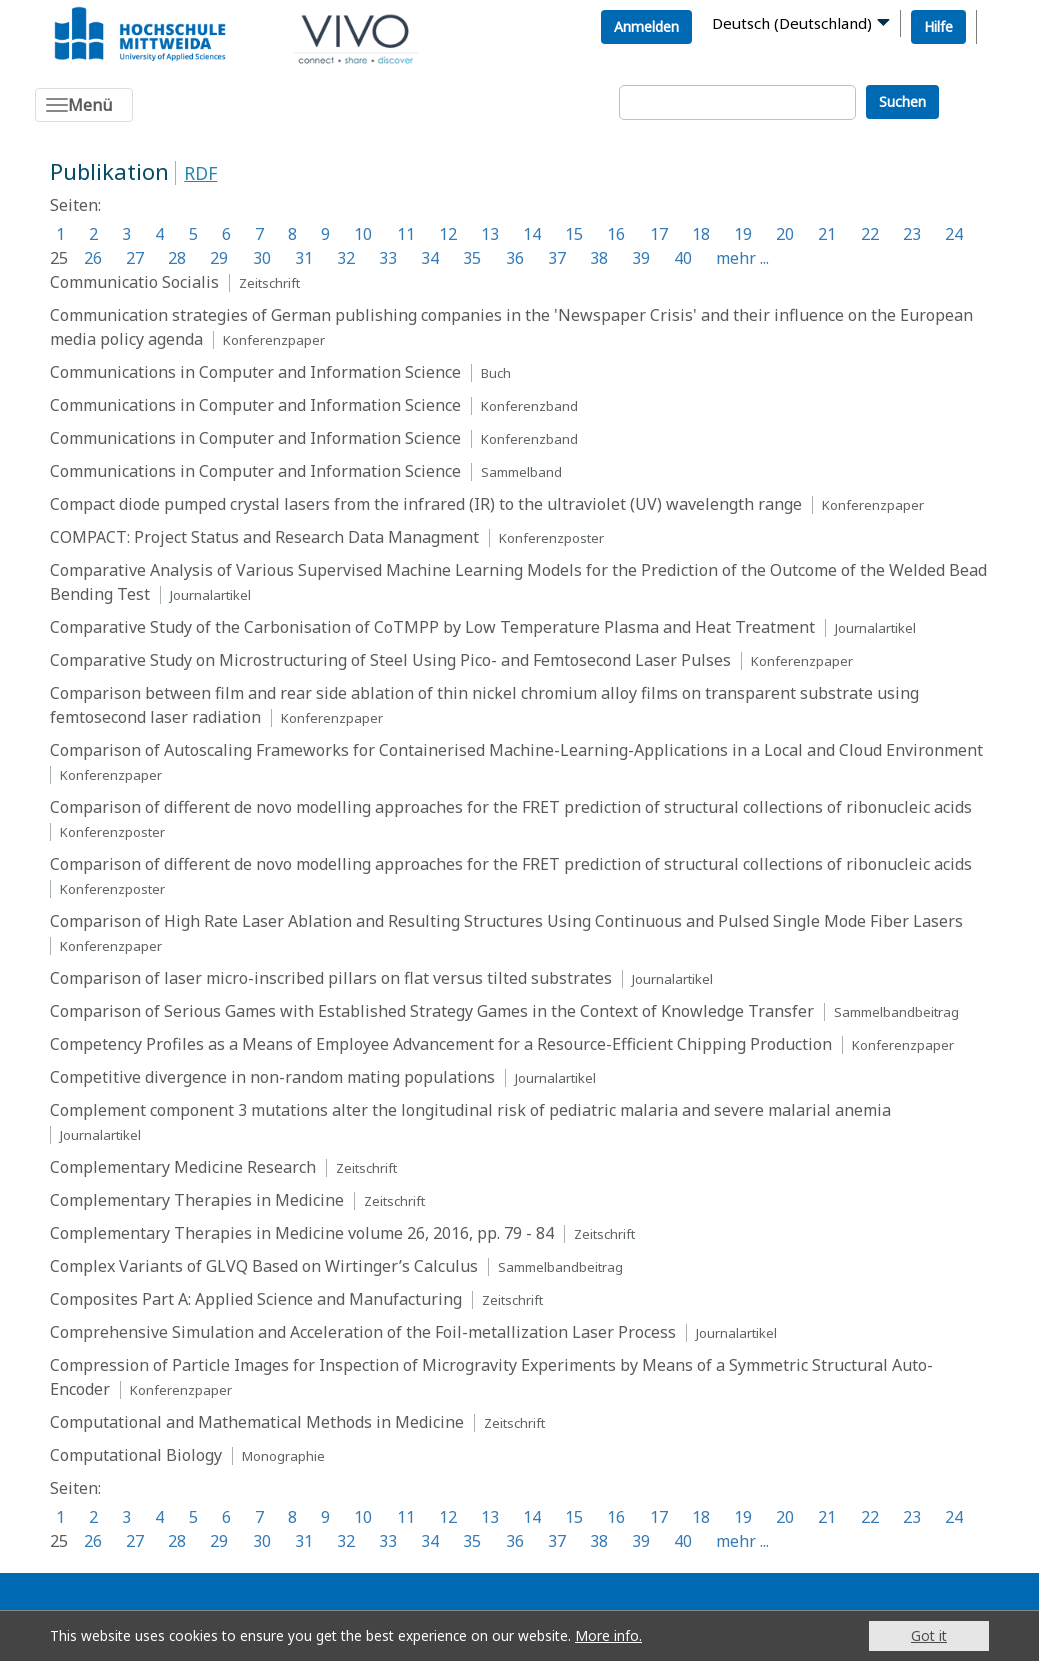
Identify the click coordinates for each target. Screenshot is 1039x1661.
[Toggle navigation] (84, 105)
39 (641, 258)
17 (659, 234)
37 (557, 258)
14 (532, 234)
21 (827, 234)
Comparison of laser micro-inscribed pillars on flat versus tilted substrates (331, 978)
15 (574, 234)
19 (743, 234)
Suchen (902, 101)
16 (616, 234)
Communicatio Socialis (134, 282)
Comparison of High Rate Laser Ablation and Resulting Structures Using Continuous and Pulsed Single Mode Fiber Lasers (506, 921)
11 (406, 234)
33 (388, 258)
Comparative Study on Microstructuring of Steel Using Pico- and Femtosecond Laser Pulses (390, 660)
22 (870, 234)
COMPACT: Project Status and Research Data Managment (264, 537)
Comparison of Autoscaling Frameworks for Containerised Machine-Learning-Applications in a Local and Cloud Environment (516, 750)
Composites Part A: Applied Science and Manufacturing (256, 1299)
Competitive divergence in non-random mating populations (272, 1077)
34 (430, 258)
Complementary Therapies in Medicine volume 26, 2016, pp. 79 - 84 (302, 1233)
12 (448, 234)
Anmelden (646, 26)
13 (490, 234)
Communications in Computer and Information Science (255, 372)
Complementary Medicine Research (183, 1167)
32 (346, 258)
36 (515, 258)
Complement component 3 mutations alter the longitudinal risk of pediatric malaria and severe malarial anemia (470, 1110)
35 (472, 258)
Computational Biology (136, 1455)
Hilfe (938, 26)
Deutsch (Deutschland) (792, 23)
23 (912, 234)
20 (785, 234)
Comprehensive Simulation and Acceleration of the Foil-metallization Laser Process (363, 1332)
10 (363, 234)
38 (599, 258)
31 (304, 258)
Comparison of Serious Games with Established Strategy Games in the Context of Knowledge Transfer (432, 1011)
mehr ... (742, 258)
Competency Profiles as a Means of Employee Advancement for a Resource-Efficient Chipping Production (441, 1044)
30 (262, 258)
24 (954, 234)
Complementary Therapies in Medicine (197, 1200)
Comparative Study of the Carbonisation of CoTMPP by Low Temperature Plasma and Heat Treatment (432, 627)
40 (683, 258)
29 (219, 258)
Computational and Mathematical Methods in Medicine (257, 1422)
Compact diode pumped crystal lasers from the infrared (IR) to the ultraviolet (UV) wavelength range (426, 504)
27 (135, 258)
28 (177, 258)
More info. (608, 1635)
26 (93, 258)
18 (701, 234)
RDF (200, 173)
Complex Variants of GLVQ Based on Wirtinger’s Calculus (264, 1266)
